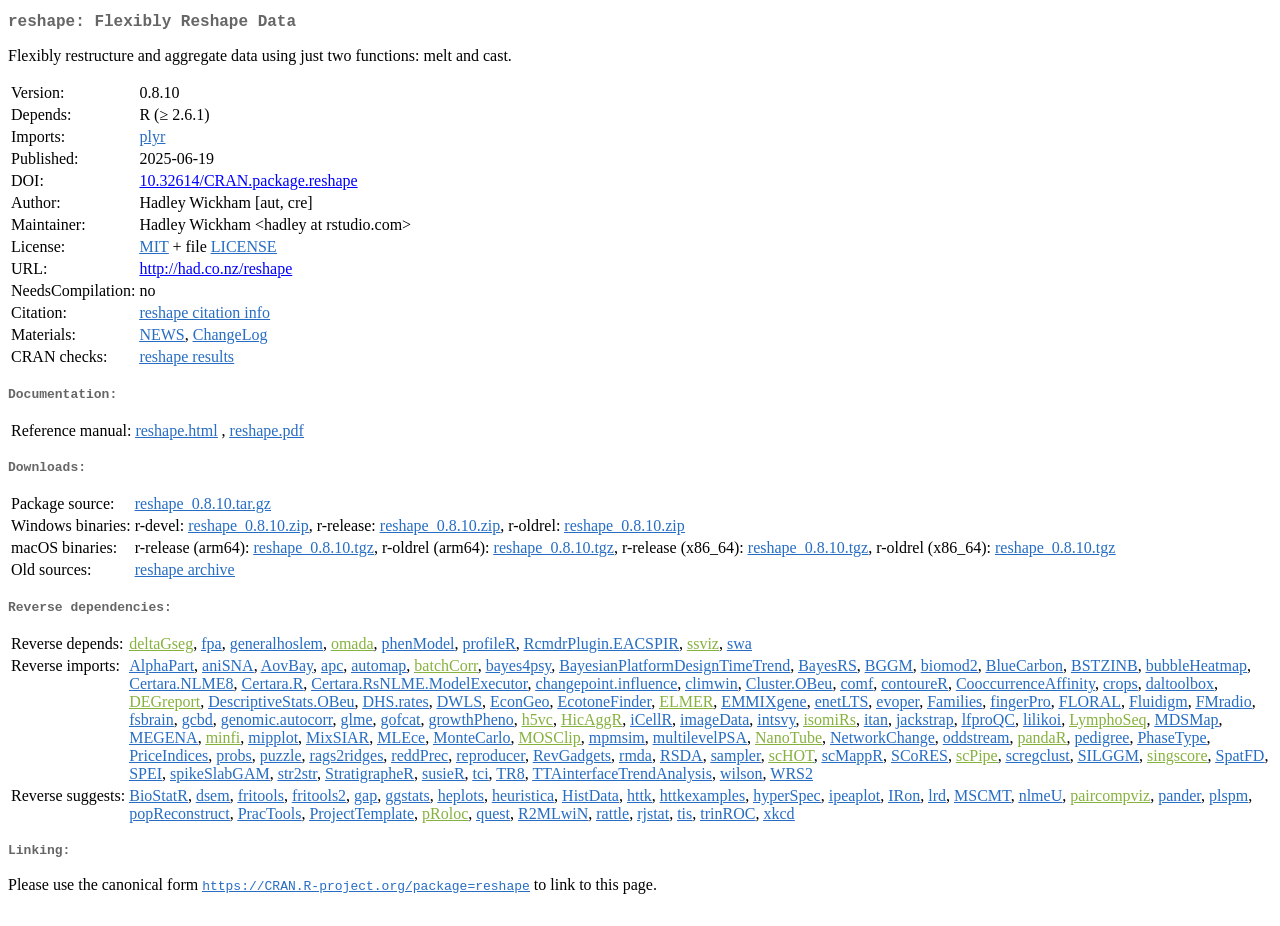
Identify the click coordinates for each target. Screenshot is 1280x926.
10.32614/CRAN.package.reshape (248, 184)
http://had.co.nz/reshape (215, 272)
